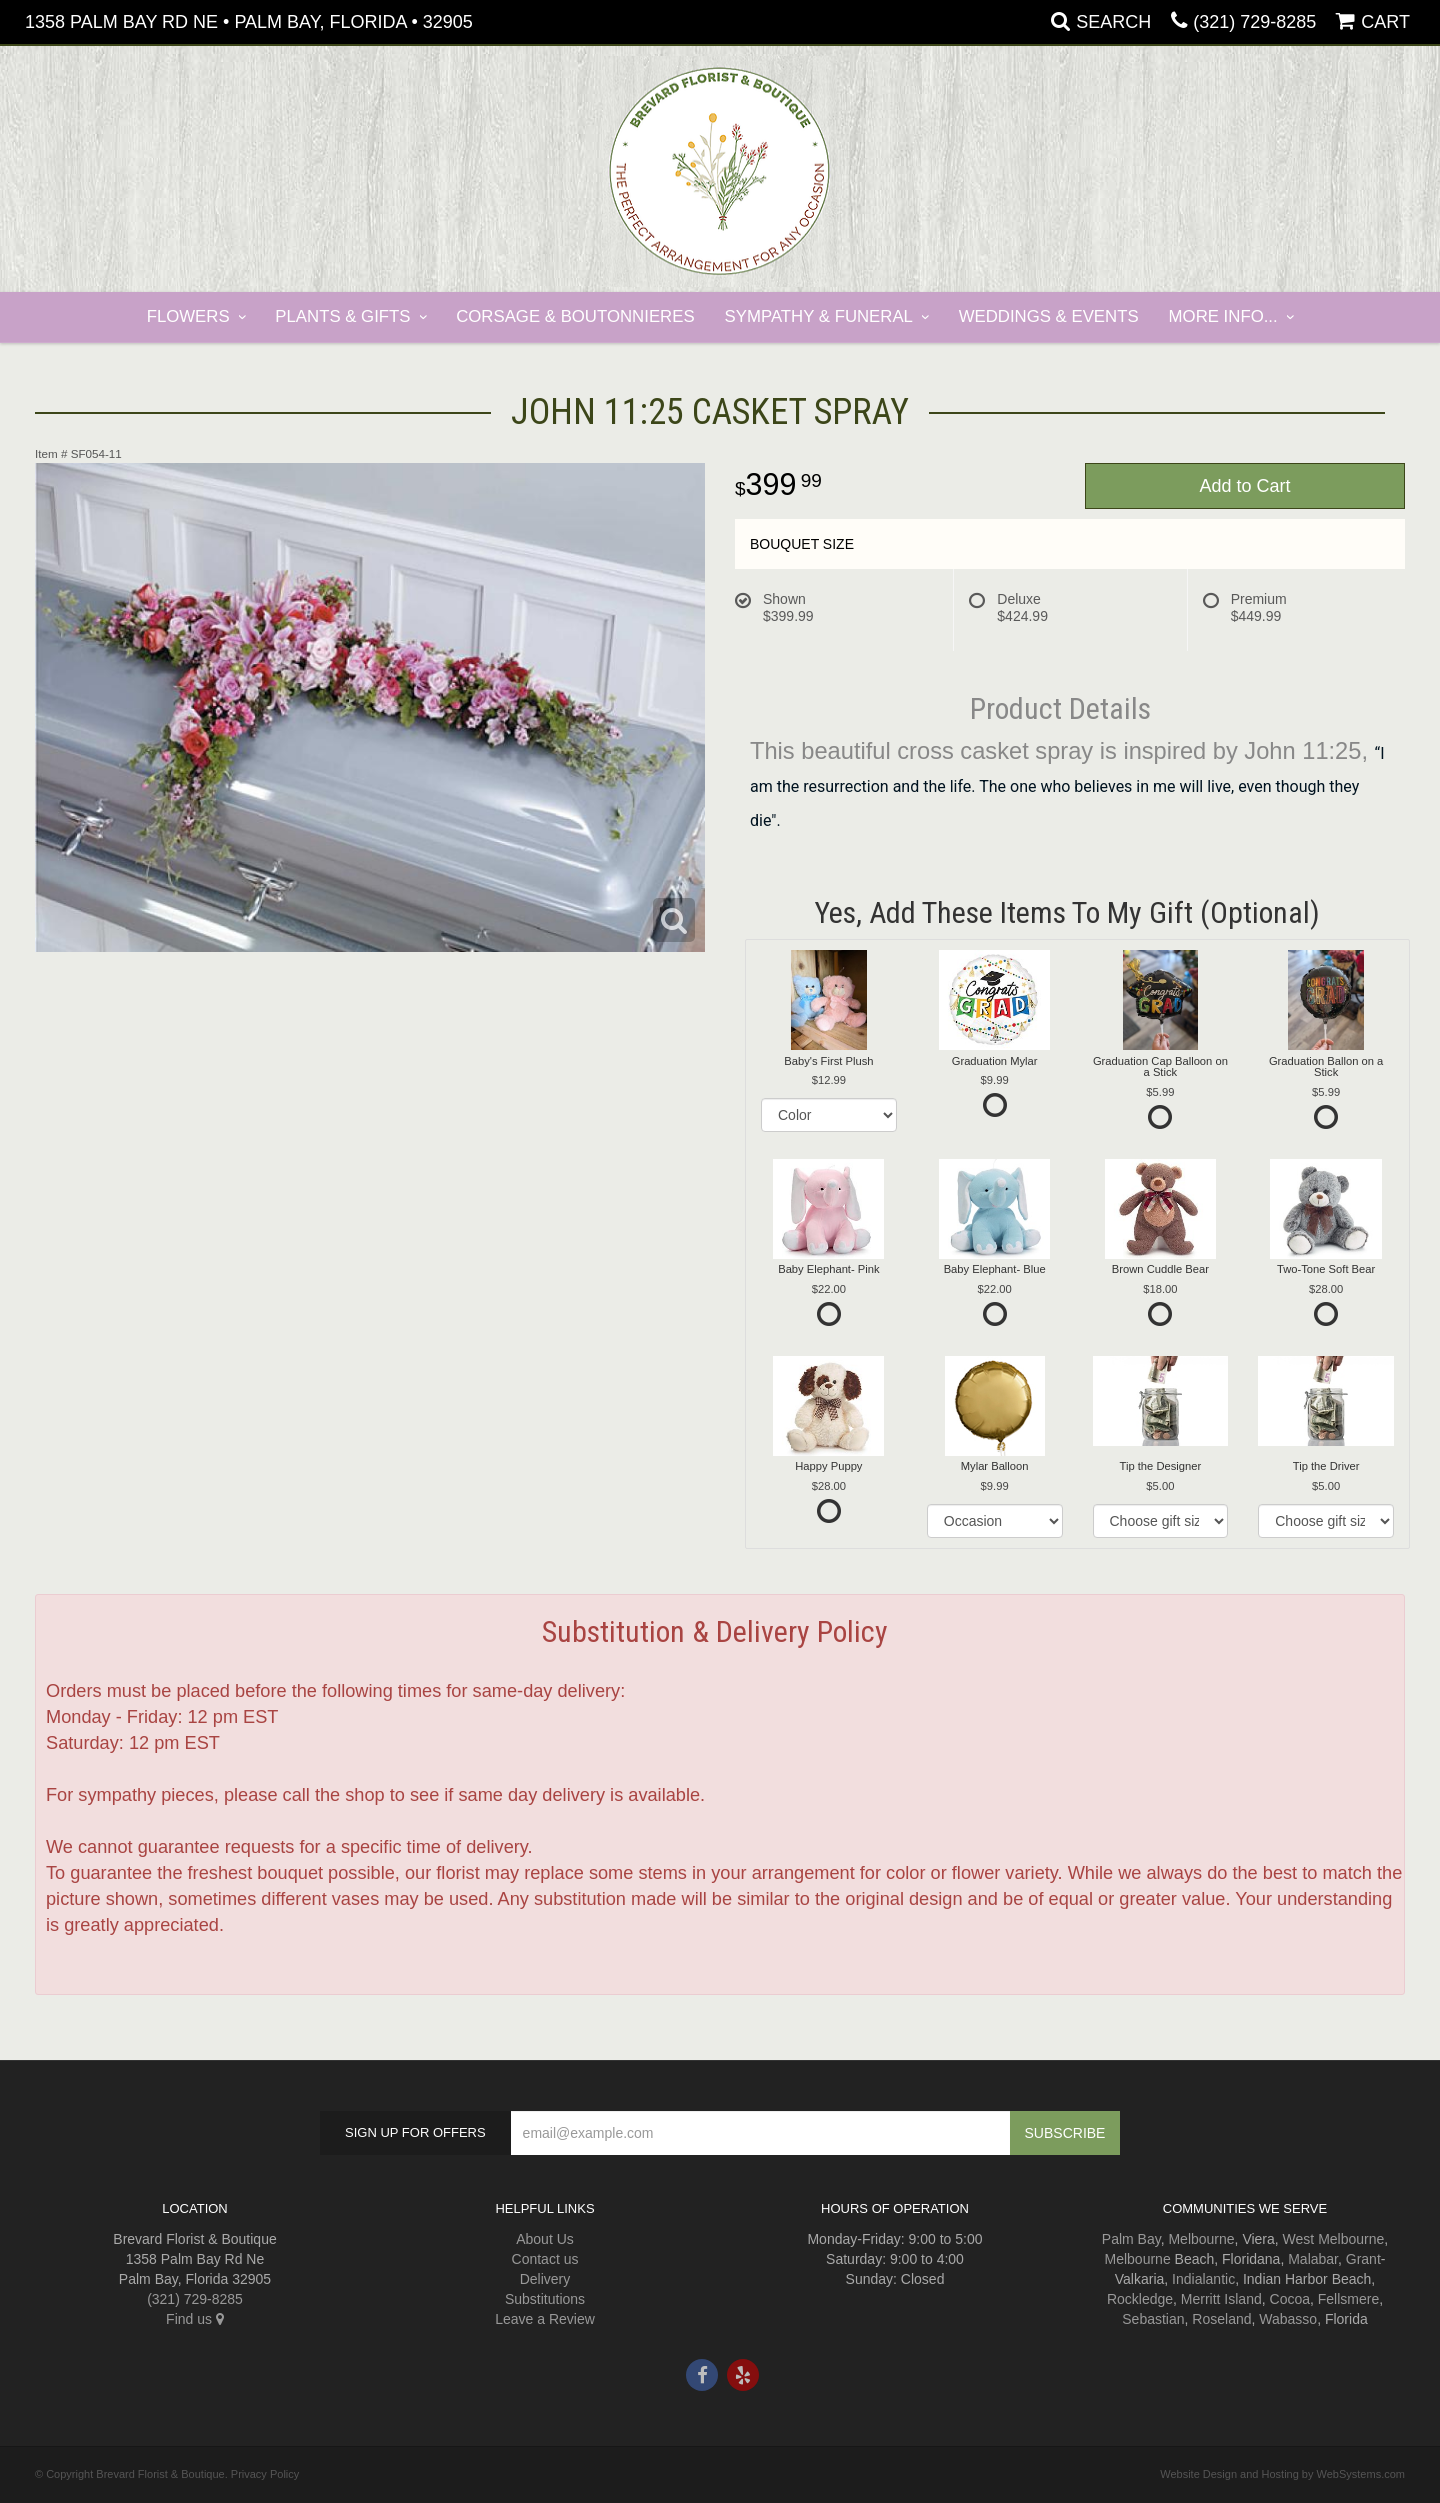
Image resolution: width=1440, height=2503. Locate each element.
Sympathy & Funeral (819, 316)
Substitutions (545, 2299)
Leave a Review (545, 2319)
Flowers (188, 316)
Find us (195, 2319)
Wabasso (1288, 2319)
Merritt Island (1221, 2299)
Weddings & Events (1049, 316)
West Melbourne (1334, 2239)
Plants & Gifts (342, 316)
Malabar (1313, 2259)
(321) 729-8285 (1254, 22)
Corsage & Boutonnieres (575, 316)
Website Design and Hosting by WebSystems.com (1282, 2474)
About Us (545, 2239)
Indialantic (1203, 2279)
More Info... (1223, 316)
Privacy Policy (265, 2474)
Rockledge (1140, 2299)
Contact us (545, 2259)
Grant (1363, 2259)
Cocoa (1290, 2299)
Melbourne (1201, 2239)
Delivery (545, 2279)
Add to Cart (1244, 486)
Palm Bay (1131, 2239)
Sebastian (1153, 2319)
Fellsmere (1348, 2299)
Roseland (1221, 2319)
